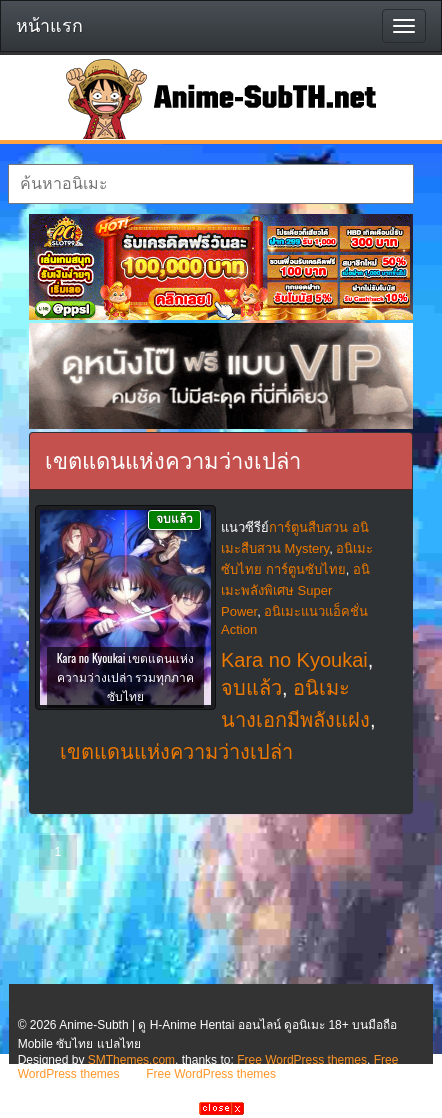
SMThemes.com (131, 1060)
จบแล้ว (251, 688)
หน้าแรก (49, 26)
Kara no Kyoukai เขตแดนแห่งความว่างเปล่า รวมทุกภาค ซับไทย (126, 676)
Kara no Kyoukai (294, 660)
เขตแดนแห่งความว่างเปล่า (176, 752)
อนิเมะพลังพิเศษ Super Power (295, 590)
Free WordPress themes (302, 1060)
